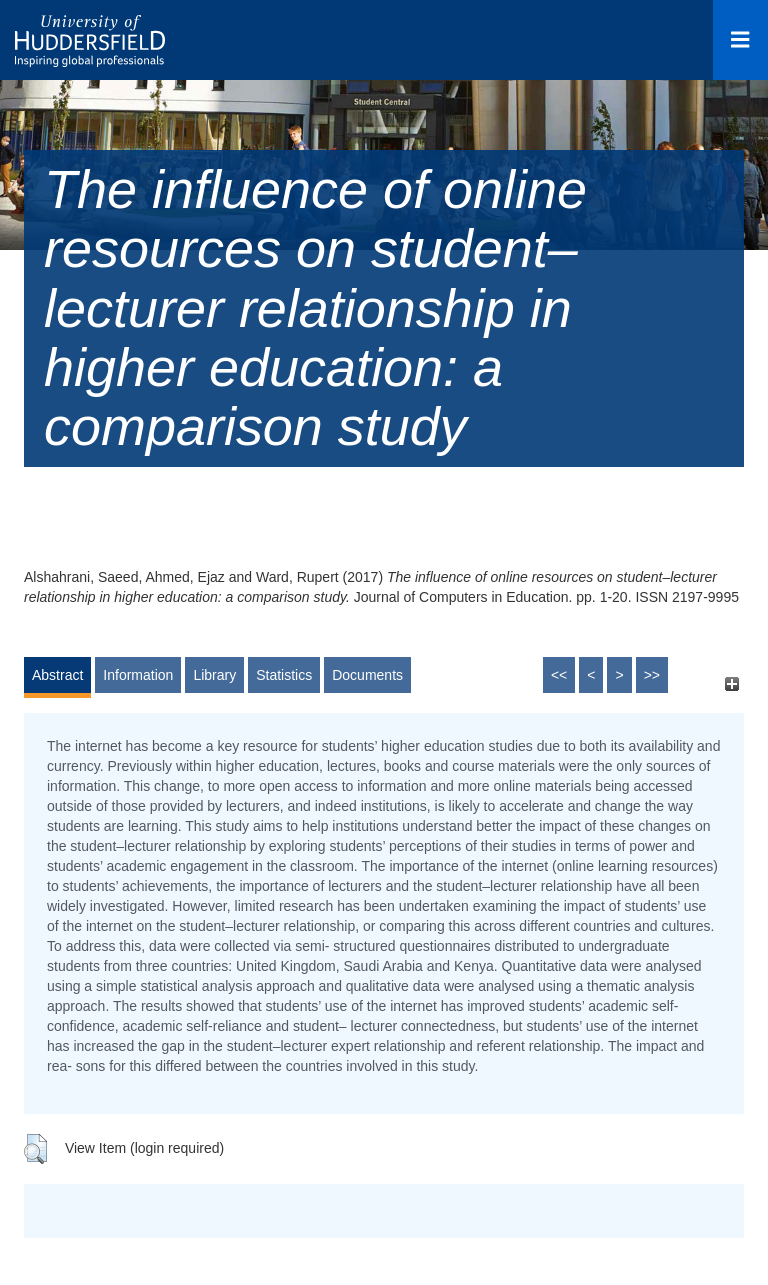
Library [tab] (214, 675)
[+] (731, 684)
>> (652, 675)
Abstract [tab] (57, 675)
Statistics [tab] (284, 675)
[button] (35, 1149)
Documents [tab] (367, 675)
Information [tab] (138, 675)
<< (559, 675)
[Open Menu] (740, 40)
